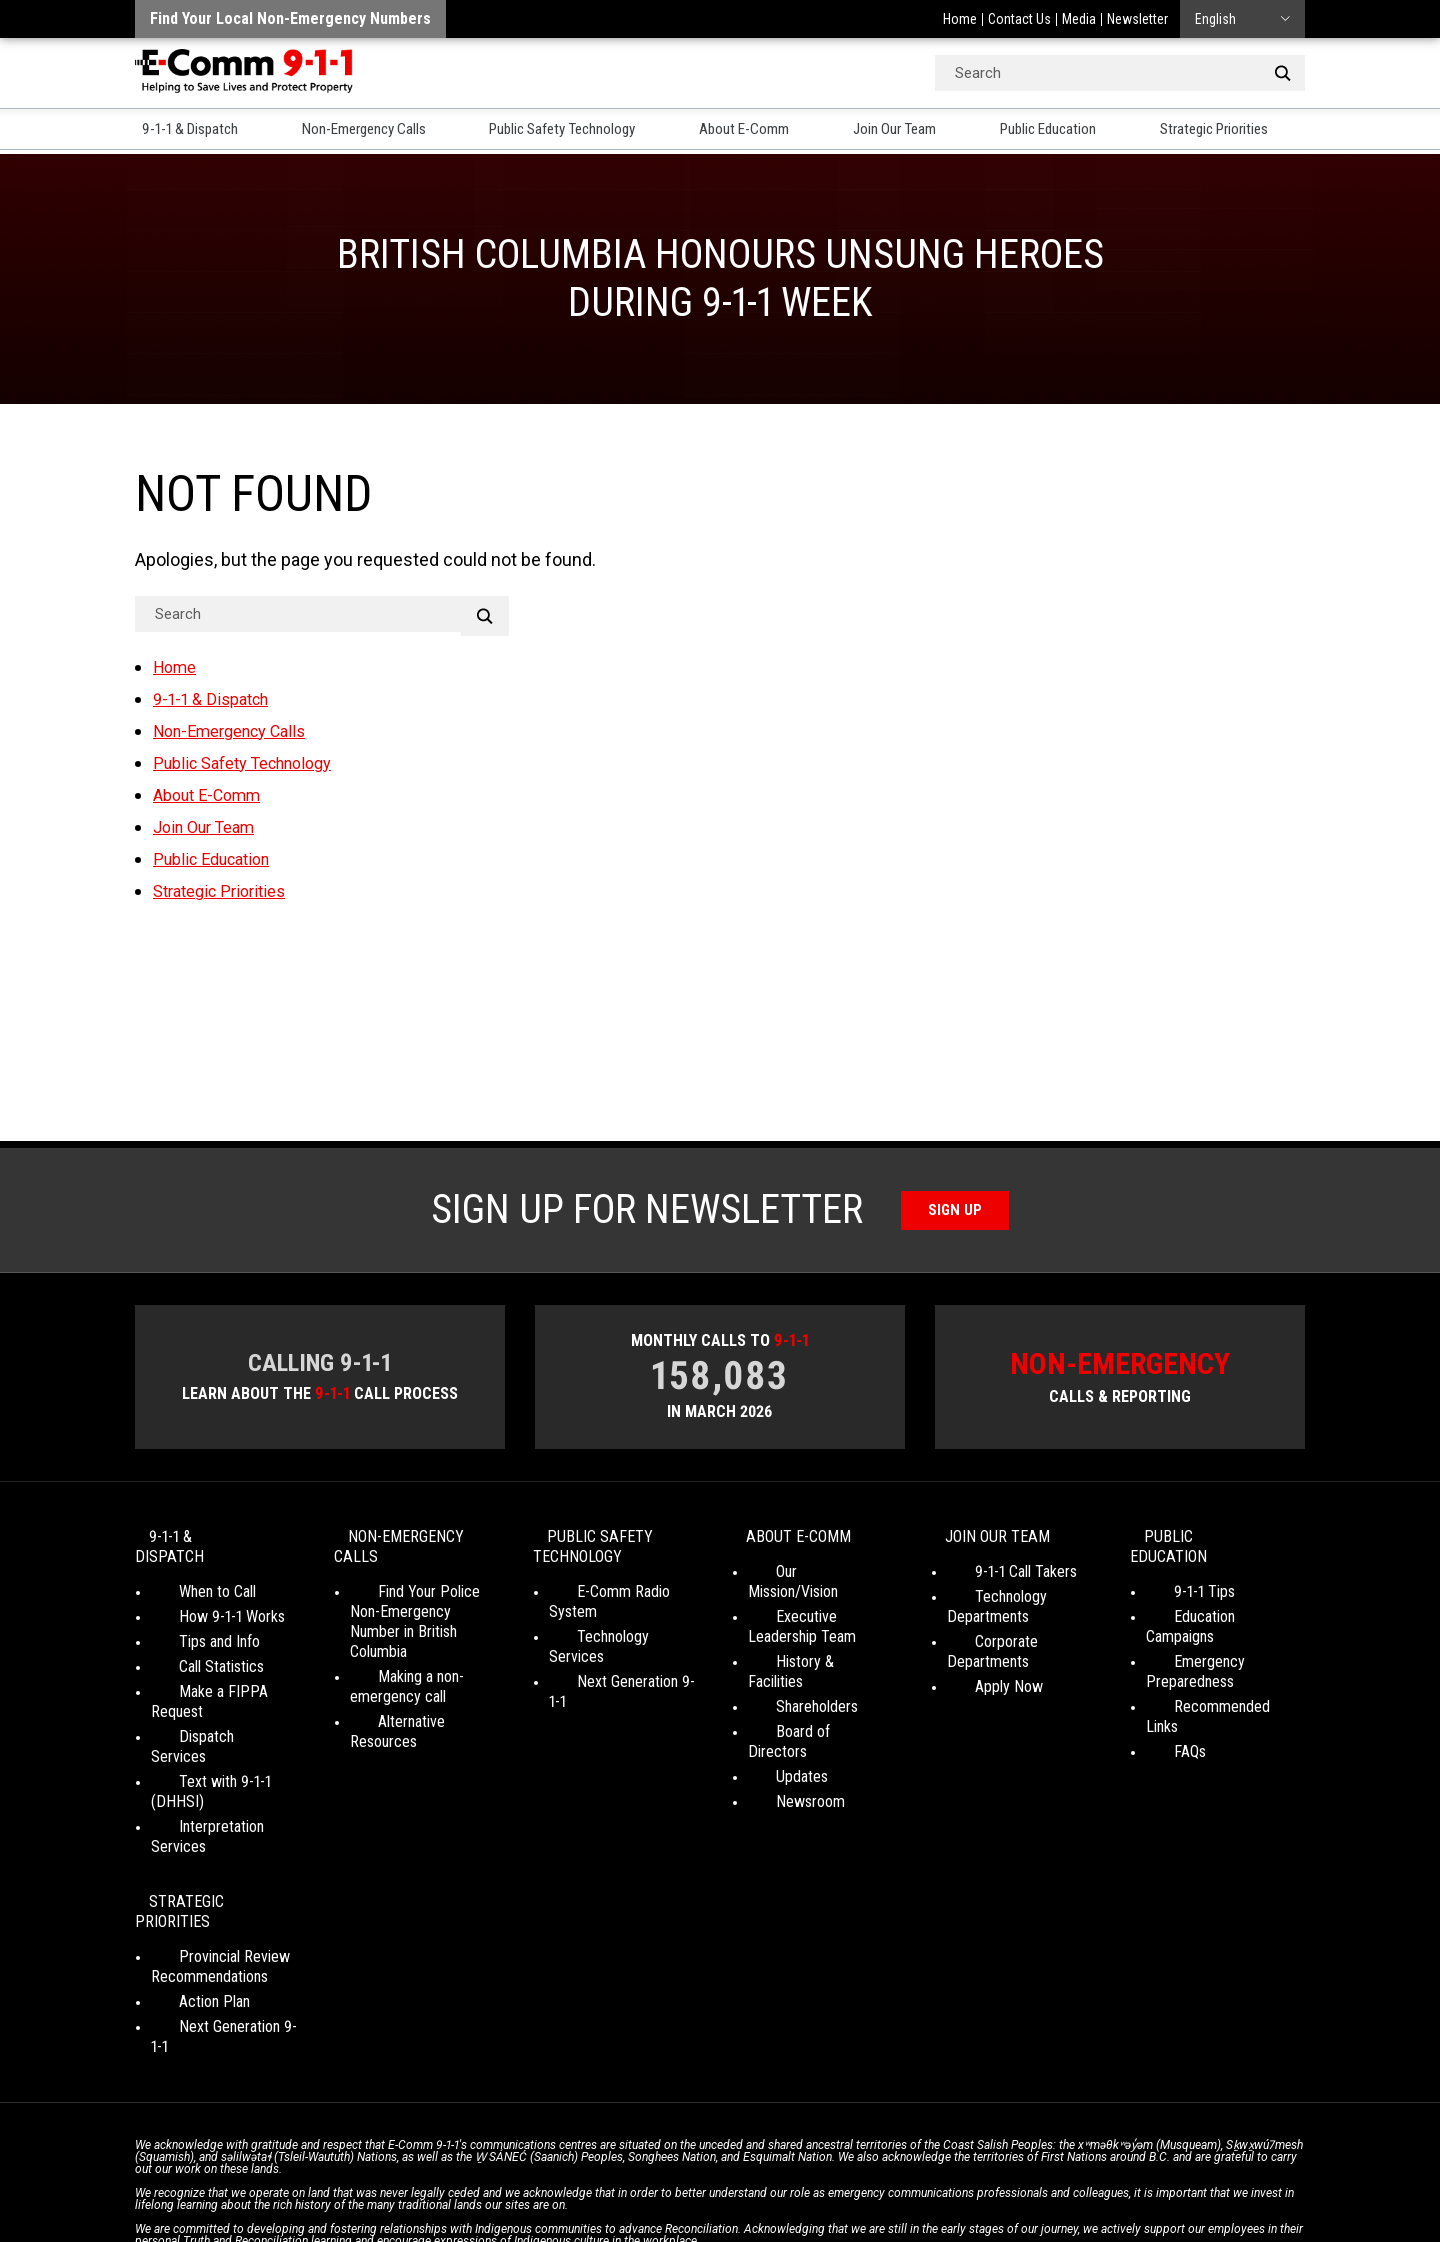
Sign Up (955, 1210)
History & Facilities (806, 1648)
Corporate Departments (1021, 1648)
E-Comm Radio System (621, 1598)
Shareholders (789, 1673)
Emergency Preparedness (1190, 1638)
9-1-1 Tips (1176, 1578)
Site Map (1001, 2172)
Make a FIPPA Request (223, 1678)
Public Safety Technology (576, 131)
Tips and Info (191, 1628)
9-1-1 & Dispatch (189, 131)
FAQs (1162, 1698)
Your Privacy (579, 2172)
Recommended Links (1212, 1673)
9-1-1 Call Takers (998, 1578)
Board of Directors (806, 1698)
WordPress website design (623, 2191)
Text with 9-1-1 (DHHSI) (225, 1728)
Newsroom (782, 1748)
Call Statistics (193, 1653)
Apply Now (981, 1673)
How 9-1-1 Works (204, 1603)
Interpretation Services (223, 1753)
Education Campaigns (1212, 1603)
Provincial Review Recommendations (209, 1853)
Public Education (1070, 131)
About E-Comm (763, 131)
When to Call (189, 1578)
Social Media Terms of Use (714, 2172)
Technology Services (614, 1623)
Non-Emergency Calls (368, 131)
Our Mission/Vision (805, 1578)
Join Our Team (913, 131)
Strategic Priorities (1242, 131)
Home (960, 19)
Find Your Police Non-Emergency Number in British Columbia (419, 1618)
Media (1079, 19)
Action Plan (186, 1888)
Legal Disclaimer (910, 2172)
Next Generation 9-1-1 (616, 1648)
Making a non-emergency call (398, 1673)
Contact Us (1019, 19)
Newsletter (1137, 19)
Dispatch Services (208, 1703)
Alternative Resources (419, 1708)
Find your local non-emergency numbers (290, 18)
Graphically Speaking (793, 2191)
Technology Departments (988, 1613)
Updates (774, 1723)
